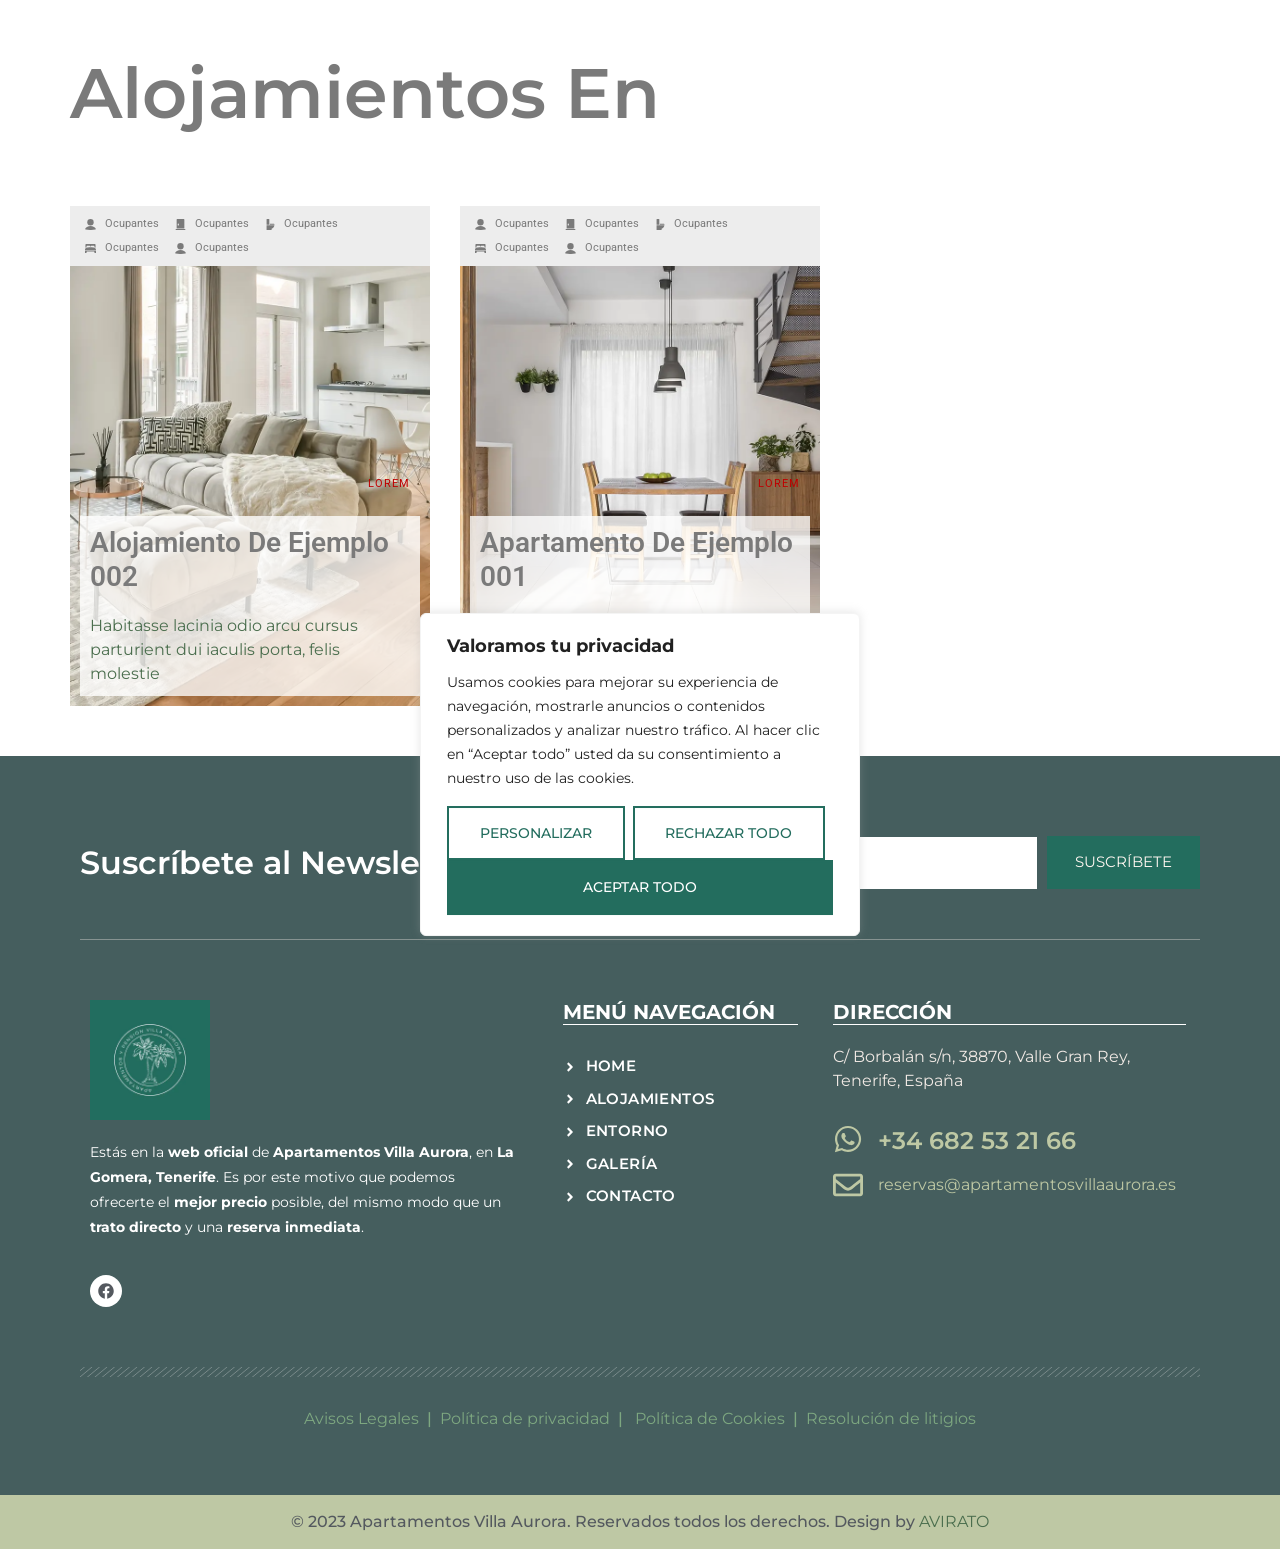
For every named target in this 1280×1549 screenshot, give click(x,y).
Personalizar (536, 833)
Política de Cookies (712, 1418)
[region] (640, 775)
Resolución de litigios (891, 1418)
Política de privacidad (525, 1418)
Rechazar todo (728, 833)
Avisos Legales (361, 1418)
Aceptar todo (640, 888)
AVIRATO (954, 1521)
